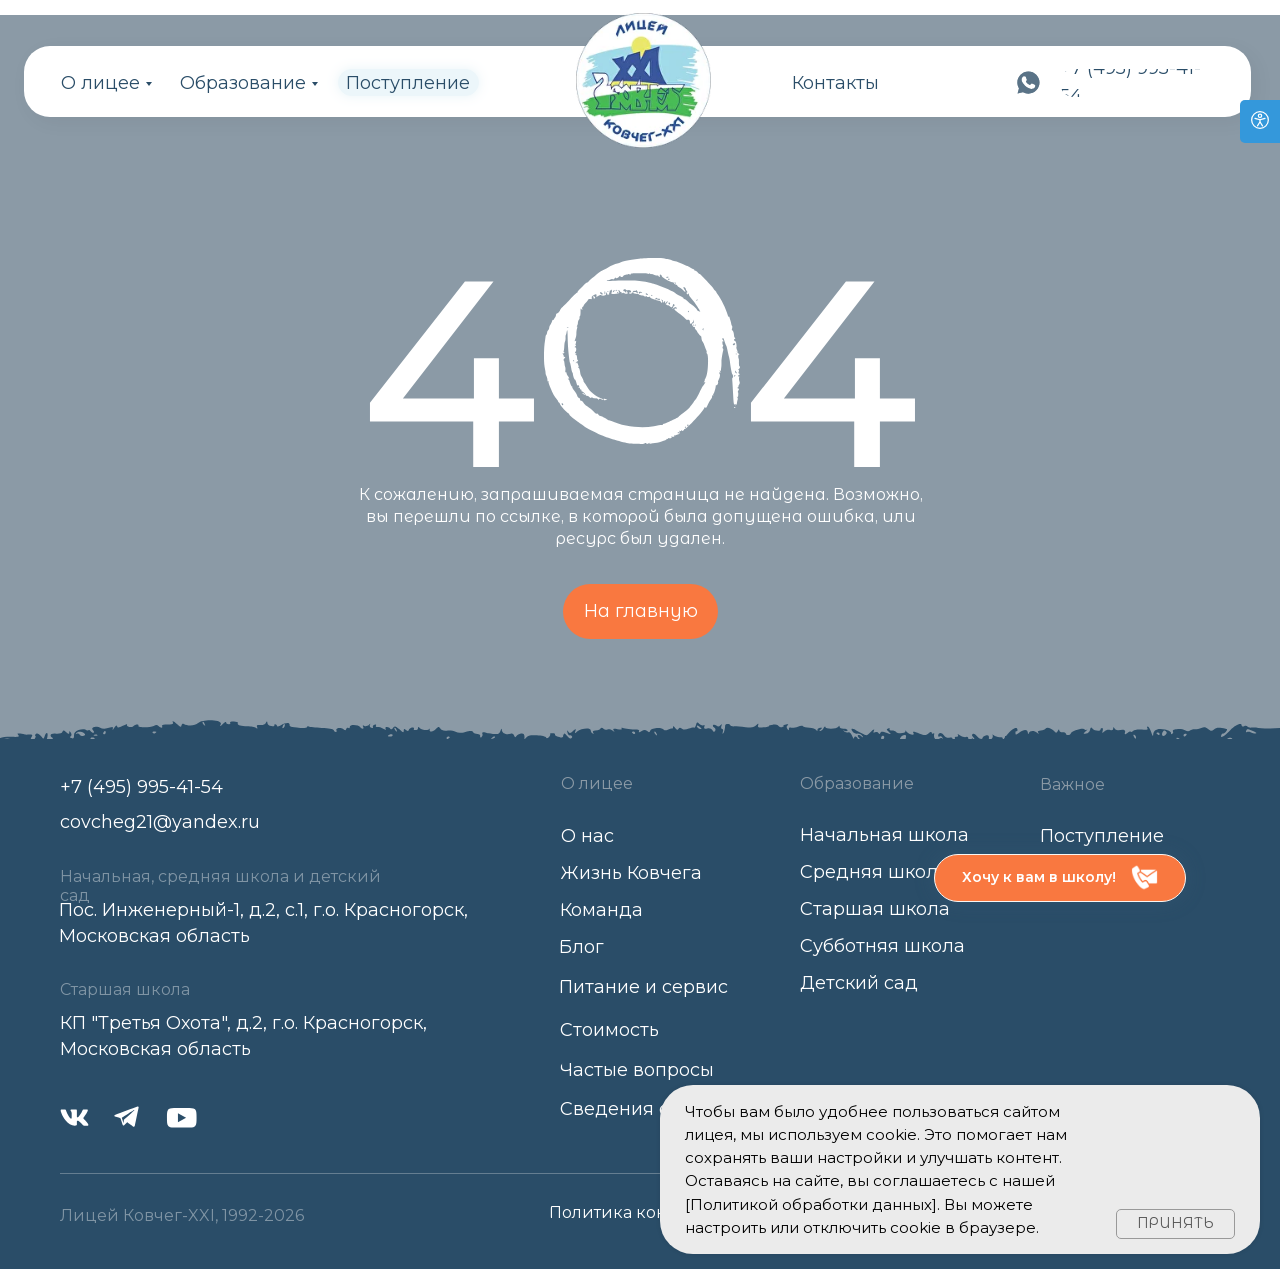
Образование (243, 83)
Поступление (408, 83)
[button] (1060, 878)
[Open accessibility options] (1260, 121)
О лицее (100, 83)
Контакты (835, 83)
